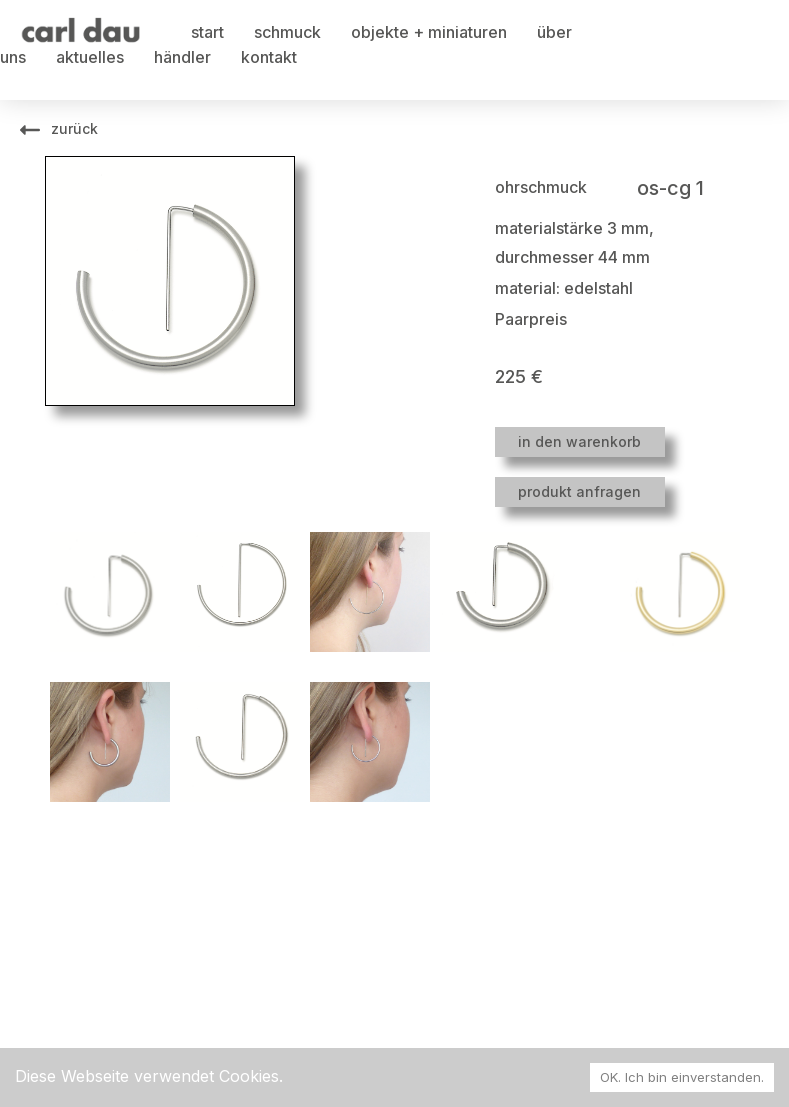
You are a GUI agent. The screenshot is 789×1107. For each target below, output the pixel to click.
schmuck (287, 32)
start (207, 32)
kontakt (269, 57)
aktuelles (90, 57)
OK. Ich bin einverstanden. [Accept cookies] (682, 1077)
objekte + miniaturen (429, 32)
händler (182, 57)
